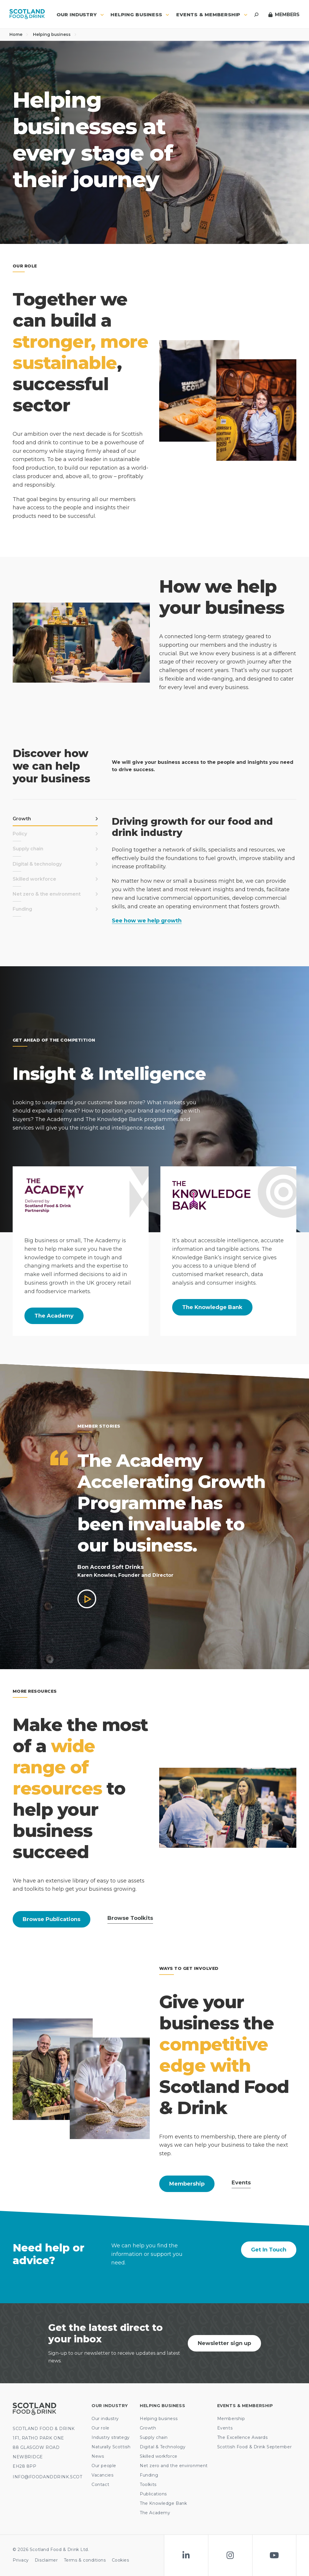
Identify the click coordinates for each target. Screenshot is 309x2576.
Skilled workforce (158, 2456)
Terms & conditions (85, 2560)
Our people (104, 2465)
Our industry (105, 2418)
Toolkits (148, 2484)
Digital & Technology (162, 2446)
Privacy (21, 2560)
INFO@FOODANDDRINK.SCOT (47, 2476)
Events (224, 2428)
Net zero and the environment (174, 2465)
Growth (148, 2428)
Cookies (120, 2560)
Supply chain (154, 2437)
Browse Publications (51, 1919)
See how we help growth (147, 920)
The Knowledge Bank (212, 1307)
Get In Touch (268, 2249)
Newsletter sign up (224, 2343)
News (98, 2456)
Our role (100, 2428)
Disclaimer (46, 2560)
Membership (187, 2184)
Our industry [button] (80, 14)
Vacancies (102, 2475)
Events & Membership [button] (212, 14)
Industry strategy (111, 2437)
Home (18, 34)
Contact (100, 2484)
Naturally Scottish (111, 2446)
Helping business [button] (140, 14)
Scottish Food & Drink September (254, 2446)
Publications (153, 2494)
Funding (149, 2475)
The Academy (54, 1316)
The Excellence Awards (242, 2437)
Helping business (55, 34)
